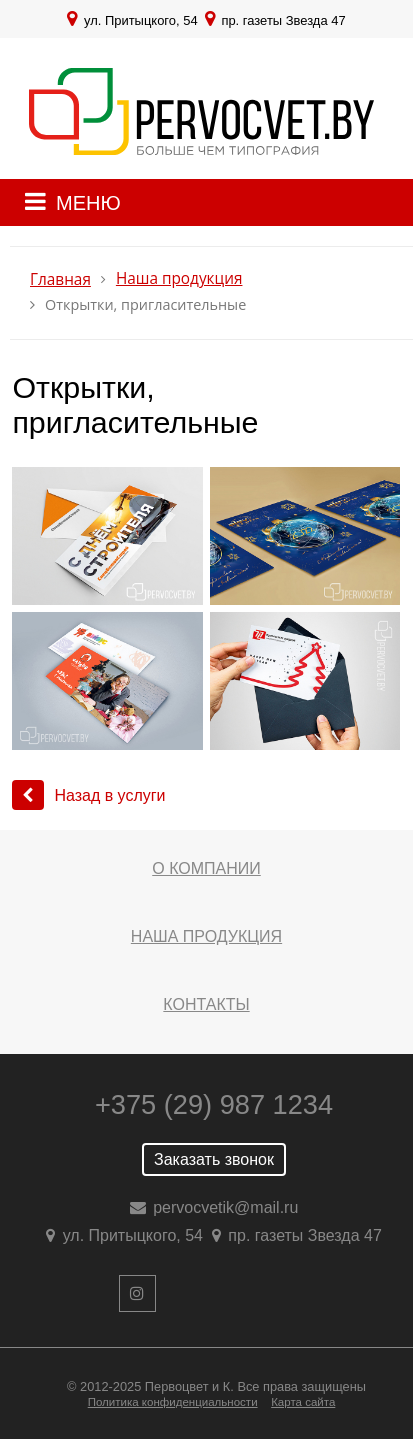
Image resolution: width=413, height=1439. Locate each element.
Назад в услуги (88, 795)
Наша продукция (179, 278)
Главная (60, 279)
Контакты (206, 1004)
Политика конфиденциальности (173, 1402)
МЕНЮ (88, 203)
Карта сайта (303, 1402)
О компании (206, 868)
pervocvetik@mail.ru (225, 1207)
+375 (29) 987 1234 (214, 1104)
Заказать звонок (214, 1159)
